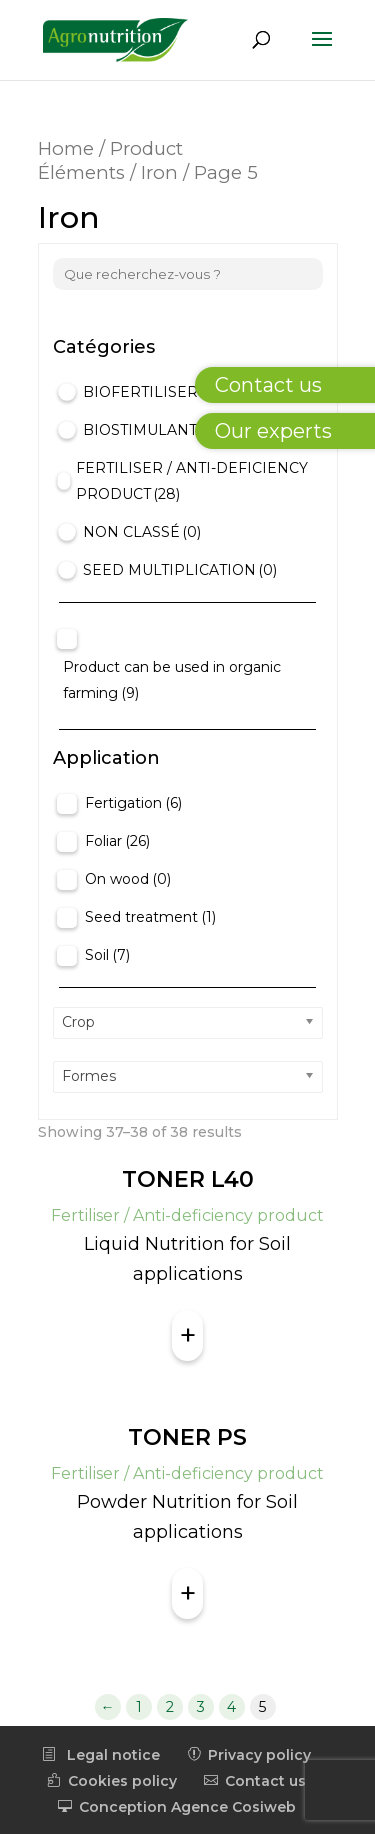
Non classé (142, 532)
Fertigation (133, 803)
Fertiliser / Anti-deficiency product (192, 481)
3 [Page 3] (201, 1707)
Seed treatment (150, 917)
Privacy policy (249, 1755)
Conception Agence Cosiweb (177, 1807)
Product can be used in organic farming (172, 680)
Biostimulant (153, 430)
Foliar (117, 841)
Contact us (255, 1781)
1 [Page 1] (139, 1707)
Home (66, 148)
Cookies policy (112, 1781)
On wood (128, 879)
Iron (159, 172)
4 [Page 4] (231, 1707)
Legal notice (101, 1755)
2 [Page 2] (170, 1707)
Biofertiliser (151, 392)
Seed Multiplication (180, 570)
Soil (107, 955)
